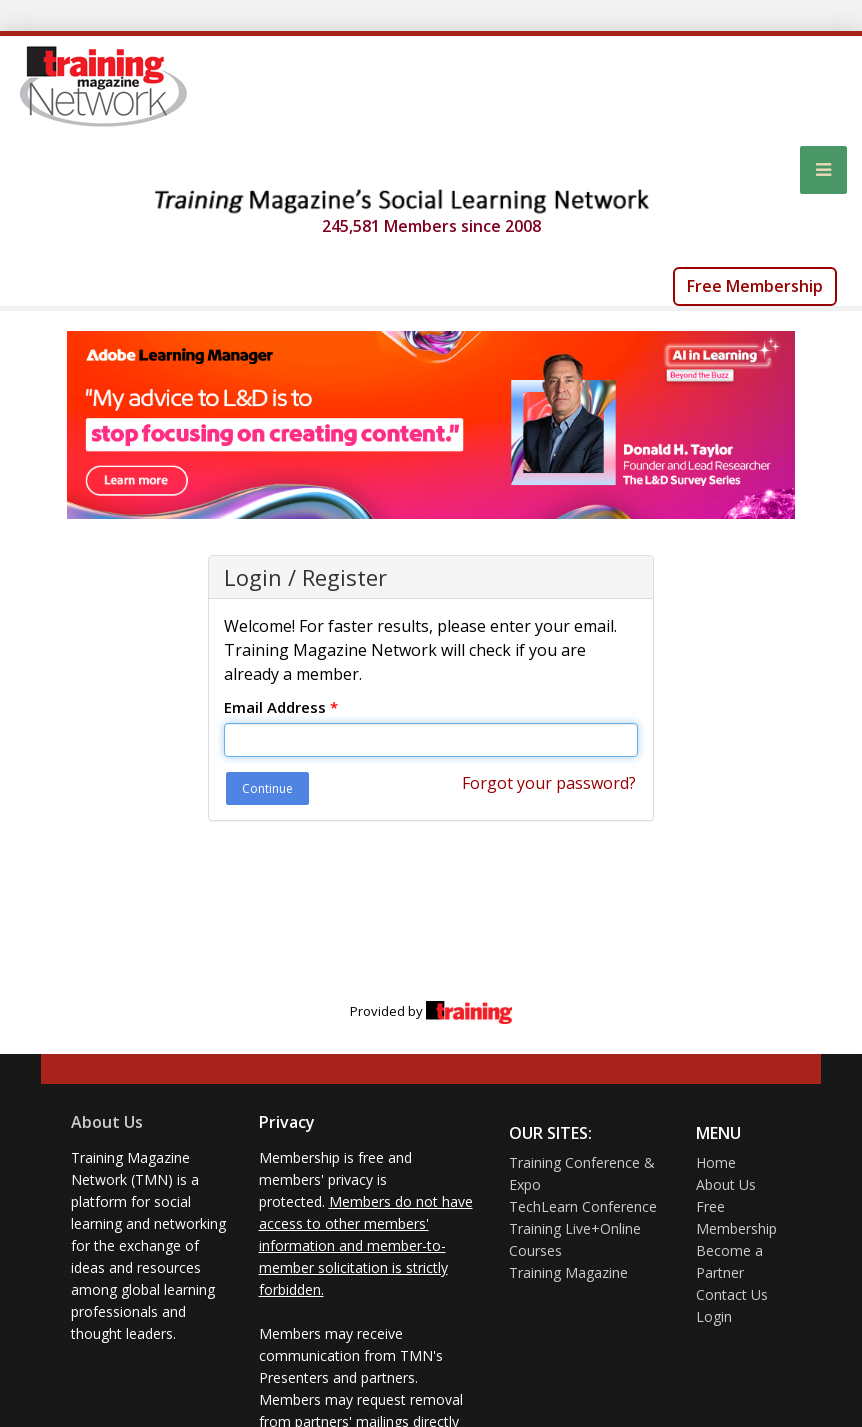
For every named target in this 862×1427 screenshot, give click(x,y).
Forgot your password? (549, 783)
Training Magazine (568, 1272)
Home (716, 1162)
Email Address (281, 707)
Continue (267, 788)
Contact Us (732, 1294)
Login (714, 1316)
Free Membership (755, 286)
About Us (107, 1122)
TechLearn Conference (583, 1206)
